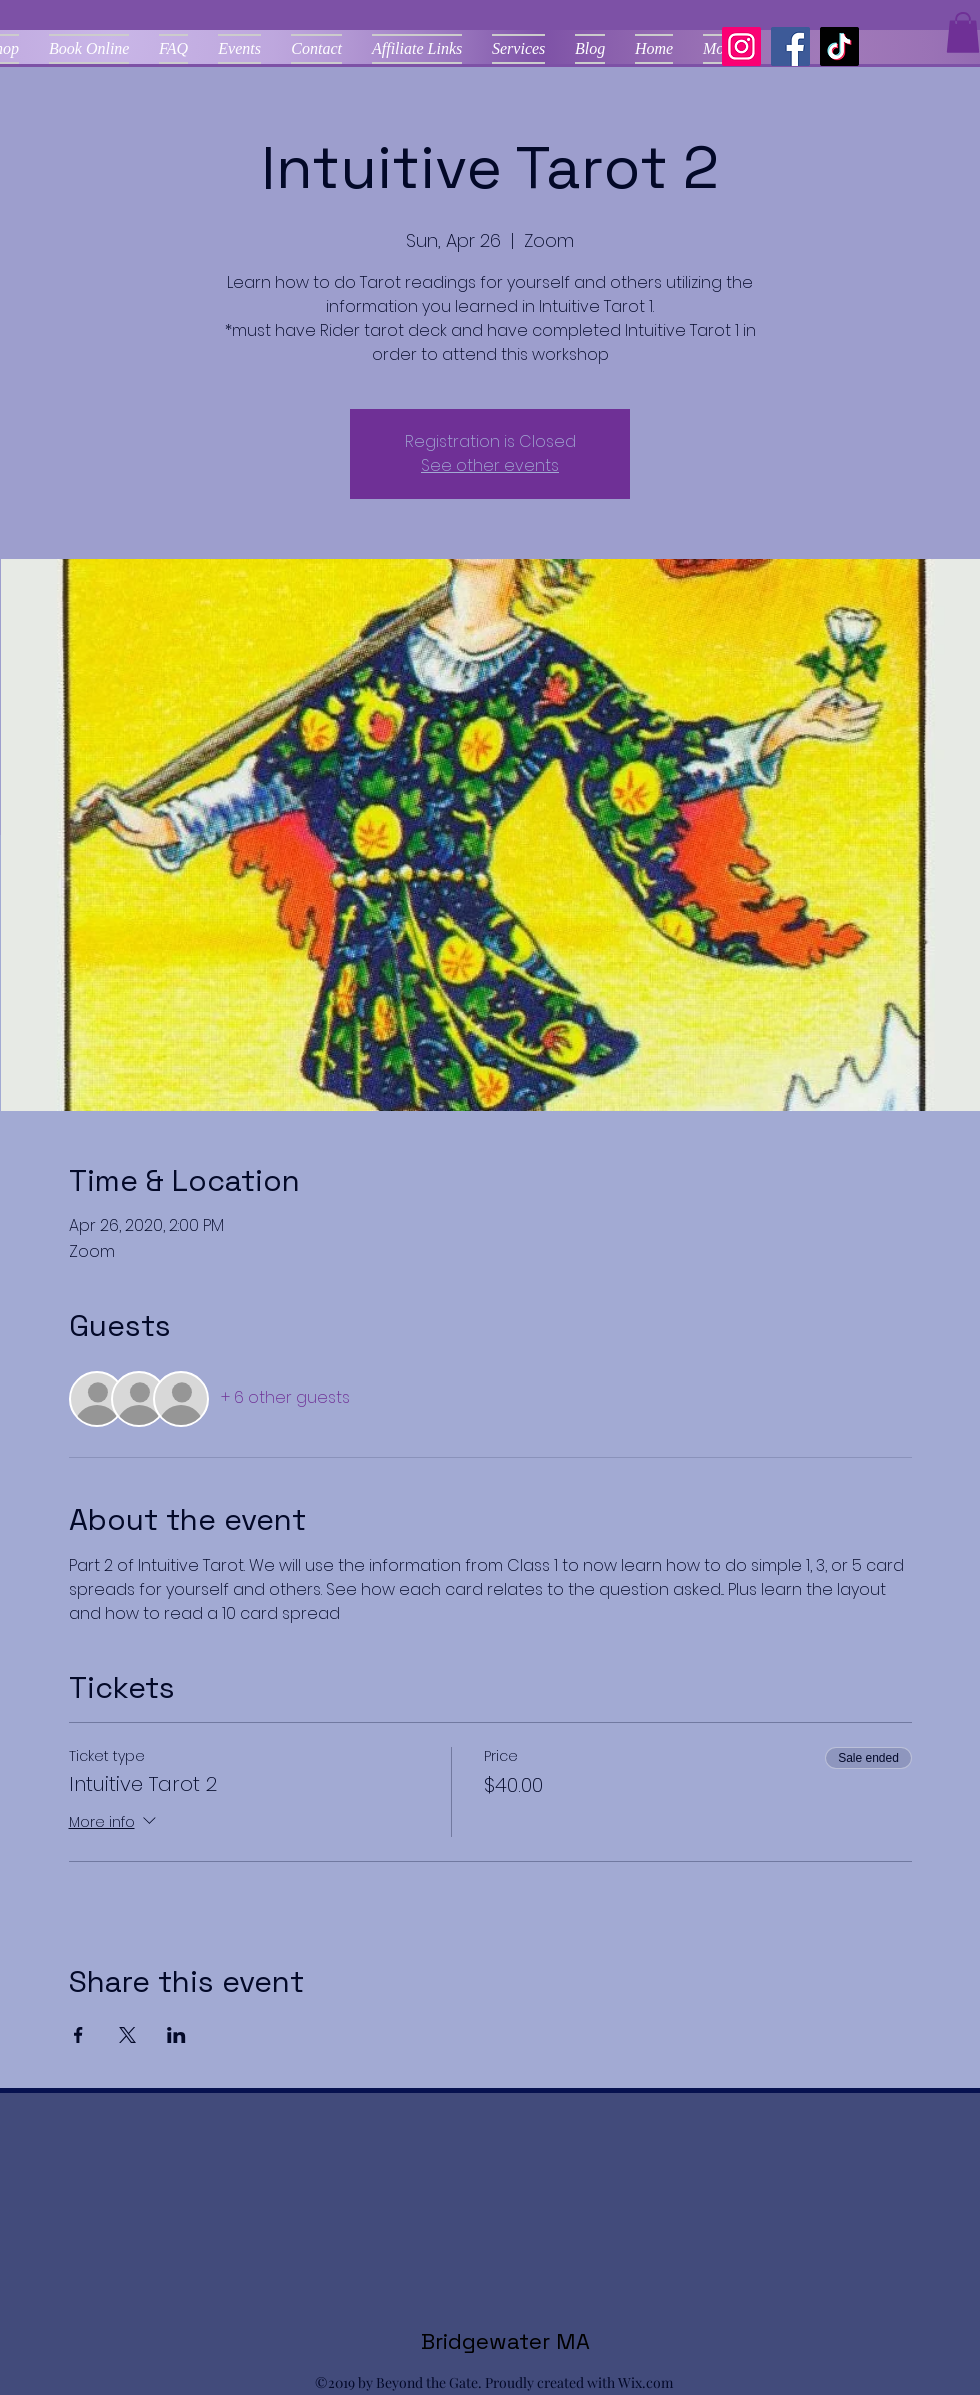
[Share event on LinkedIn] (176, 2035)
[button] (963, 32)
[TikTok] (839, 46)
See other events (490, 465)
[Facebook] (790, 46)
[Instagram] (741, 46)
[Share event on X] (127, 2035)
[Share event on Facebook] (78, 2035)
